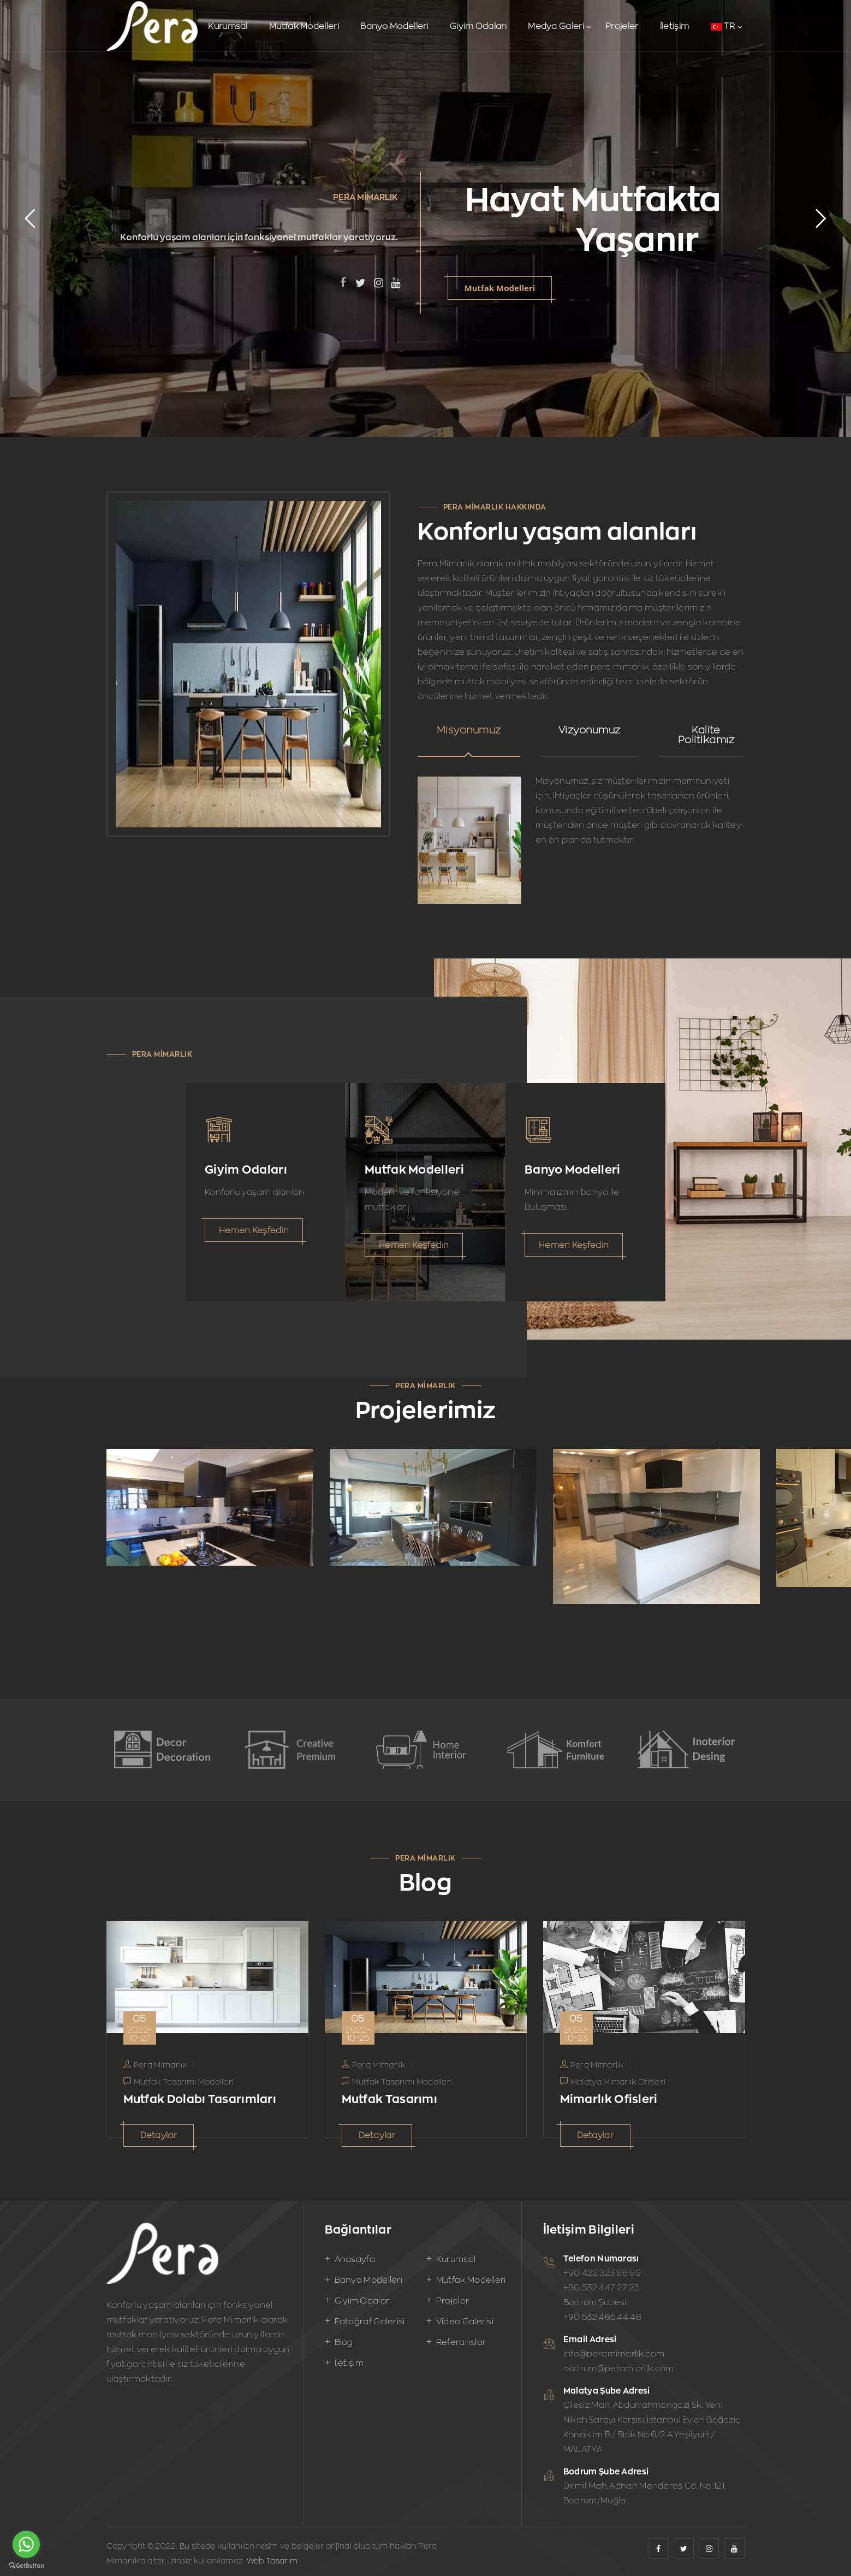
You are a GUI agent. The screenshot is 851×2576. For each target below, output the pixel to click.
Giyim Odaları (478, 26)
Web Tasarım (272, 2560)
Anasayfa (355, 2259)
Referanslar (461, 2342)
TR (723, 26)
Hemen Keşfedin (254, 1230)
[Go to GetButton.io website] (26, 2565)
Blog (344, 2342)
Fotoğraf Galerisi (370, 2321)
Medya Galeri (556, 26)
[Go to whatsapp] (26, 2544)
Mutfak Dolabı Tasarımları (200, 2099)
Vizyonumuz (589, 730)
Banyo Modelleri (394, 26)
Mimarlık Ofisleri (609, 2099)
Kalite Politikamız (706, 735)
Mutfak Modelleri (304, 26)
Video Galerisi (464, 2321)
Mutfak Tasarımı (390, 2099)
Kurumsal (227, 26)
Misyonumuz (469, 730)
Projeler (621, 26)
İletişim (674, 26)
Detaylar (158, 2135)
